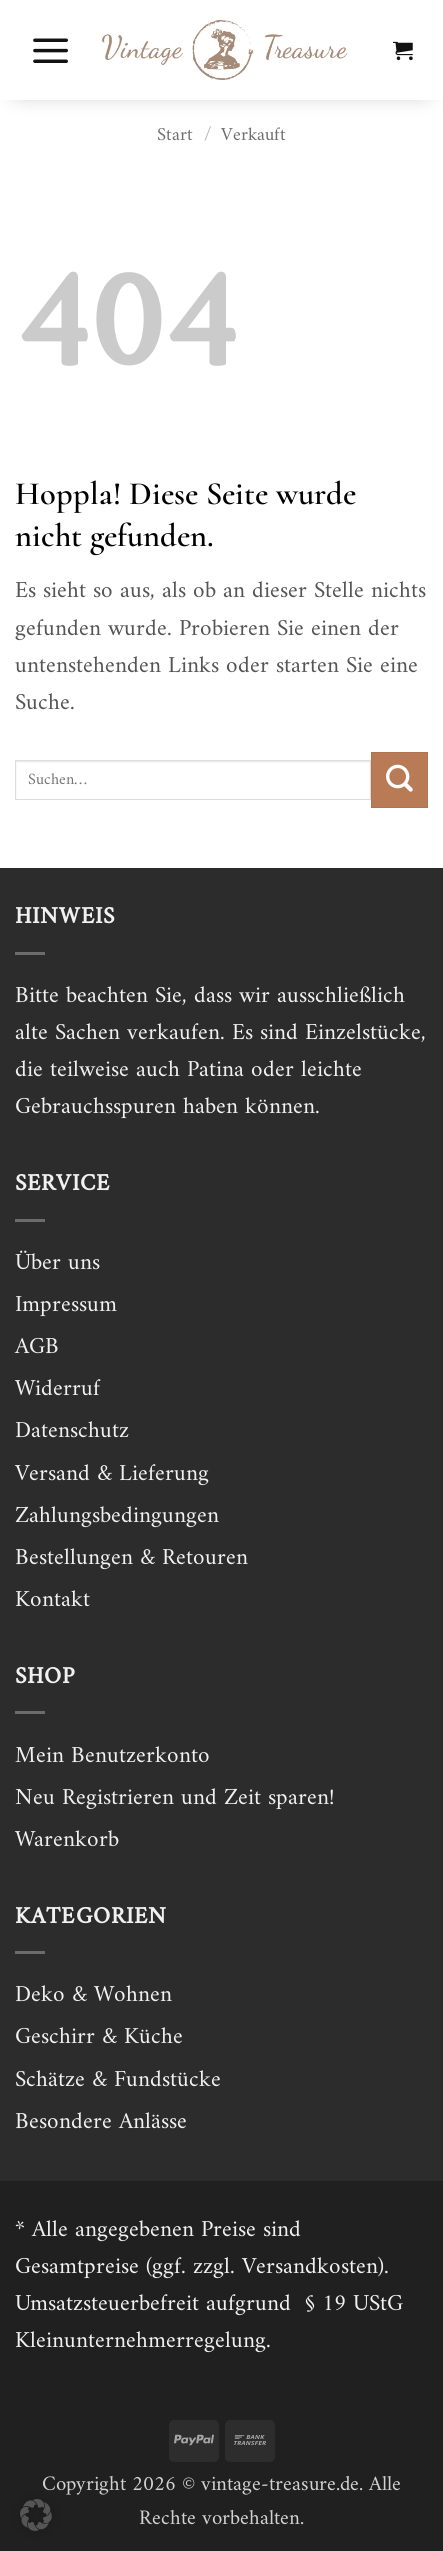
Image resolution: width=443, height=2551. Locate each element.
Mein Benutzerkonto (112, 1756)
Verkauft (253, 135)
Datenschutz (72, 1431)
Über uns (57, 1263)
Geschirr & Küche (99, 2037)
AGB (37, 1347)
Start (175, 135)
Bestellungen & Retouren (131, 1558)
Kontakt (52, 1600)
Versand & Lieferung (112, 1474)
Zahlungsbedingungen (117, 1516)
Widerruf (57, 1389)
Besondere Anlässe (101, 2122)
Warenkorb (67, 1840)
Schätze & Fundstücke (118, 2080)
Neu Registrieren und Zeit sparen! (174, 1798)
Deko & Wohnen (93, 1995)
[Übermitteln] (399, 780)
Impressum (66, 1305)
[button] (51, 50)
